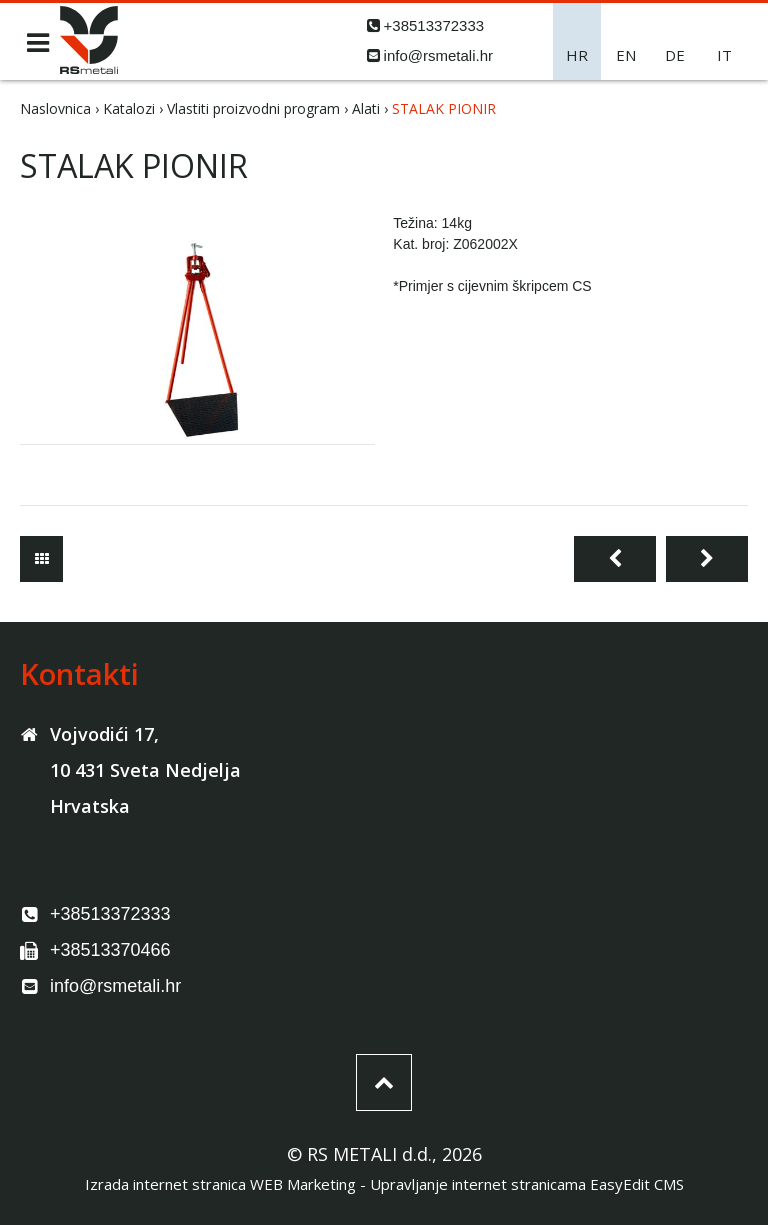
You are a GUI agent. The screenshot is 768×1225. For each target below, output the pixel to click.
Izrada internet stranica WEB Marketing (220, 1184)
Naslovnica (55, 108)
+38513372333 (434, 25)
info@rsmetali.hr (438, 55)
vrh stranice (384, 1082)
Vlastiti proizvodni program (253, 108)
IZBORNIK (37, 43)
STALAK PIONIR (444, 108)
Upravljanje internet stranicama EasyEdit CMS (527, 1184)
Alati (366, 108)
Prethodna (615, 559)
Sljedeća (707, 559)
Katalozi (129, 108)
